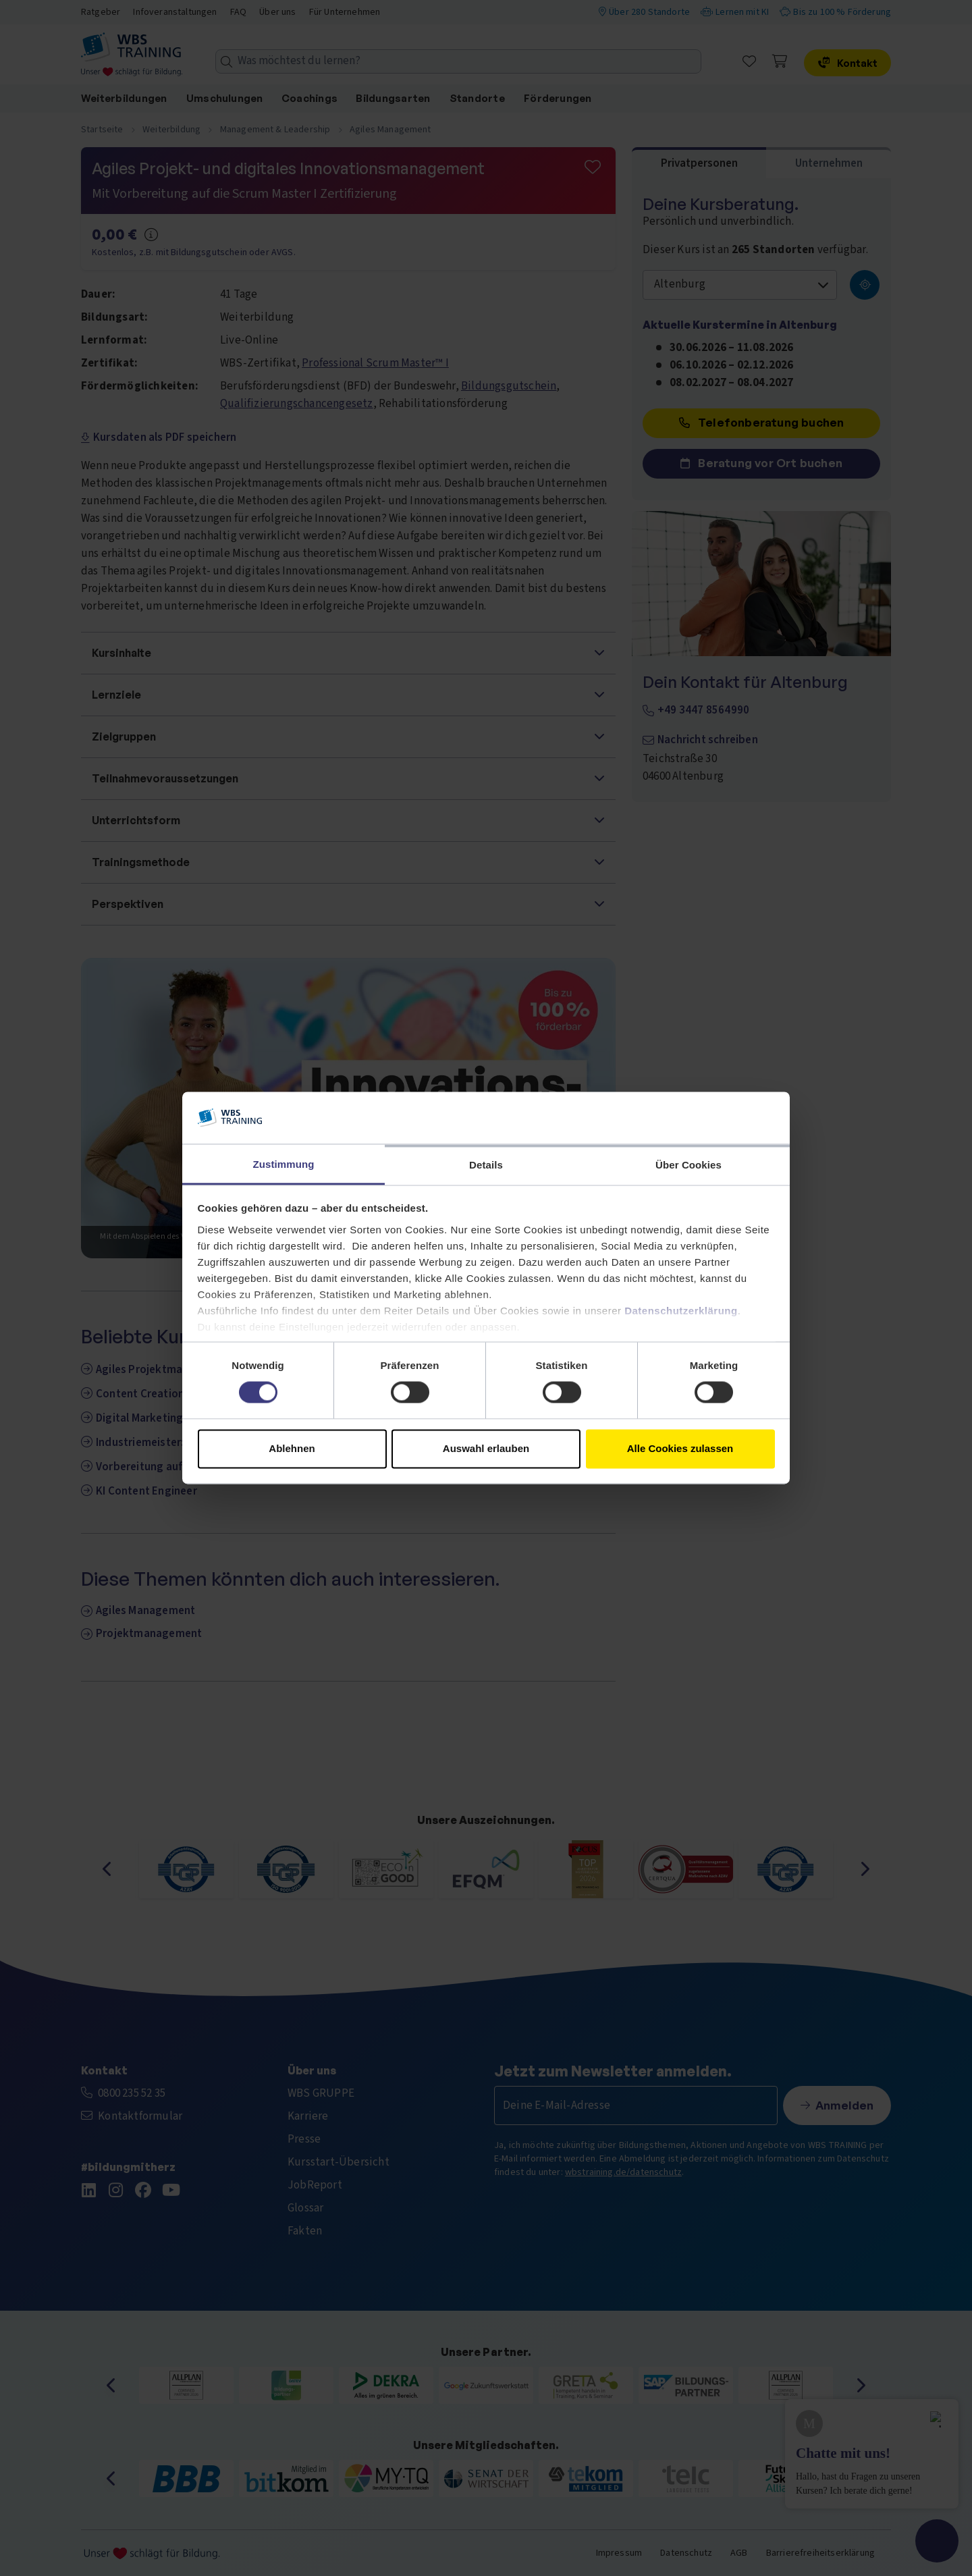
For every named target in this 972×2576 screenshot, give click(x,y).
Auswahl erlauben (486, 1448)
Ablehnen (292, 1448)
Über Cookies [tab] (688, 1165)
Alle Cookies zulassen (680, 1448)
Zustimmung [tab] (284, 1164)
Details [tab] (486, 1165)
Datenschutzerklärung (681, 1310)
